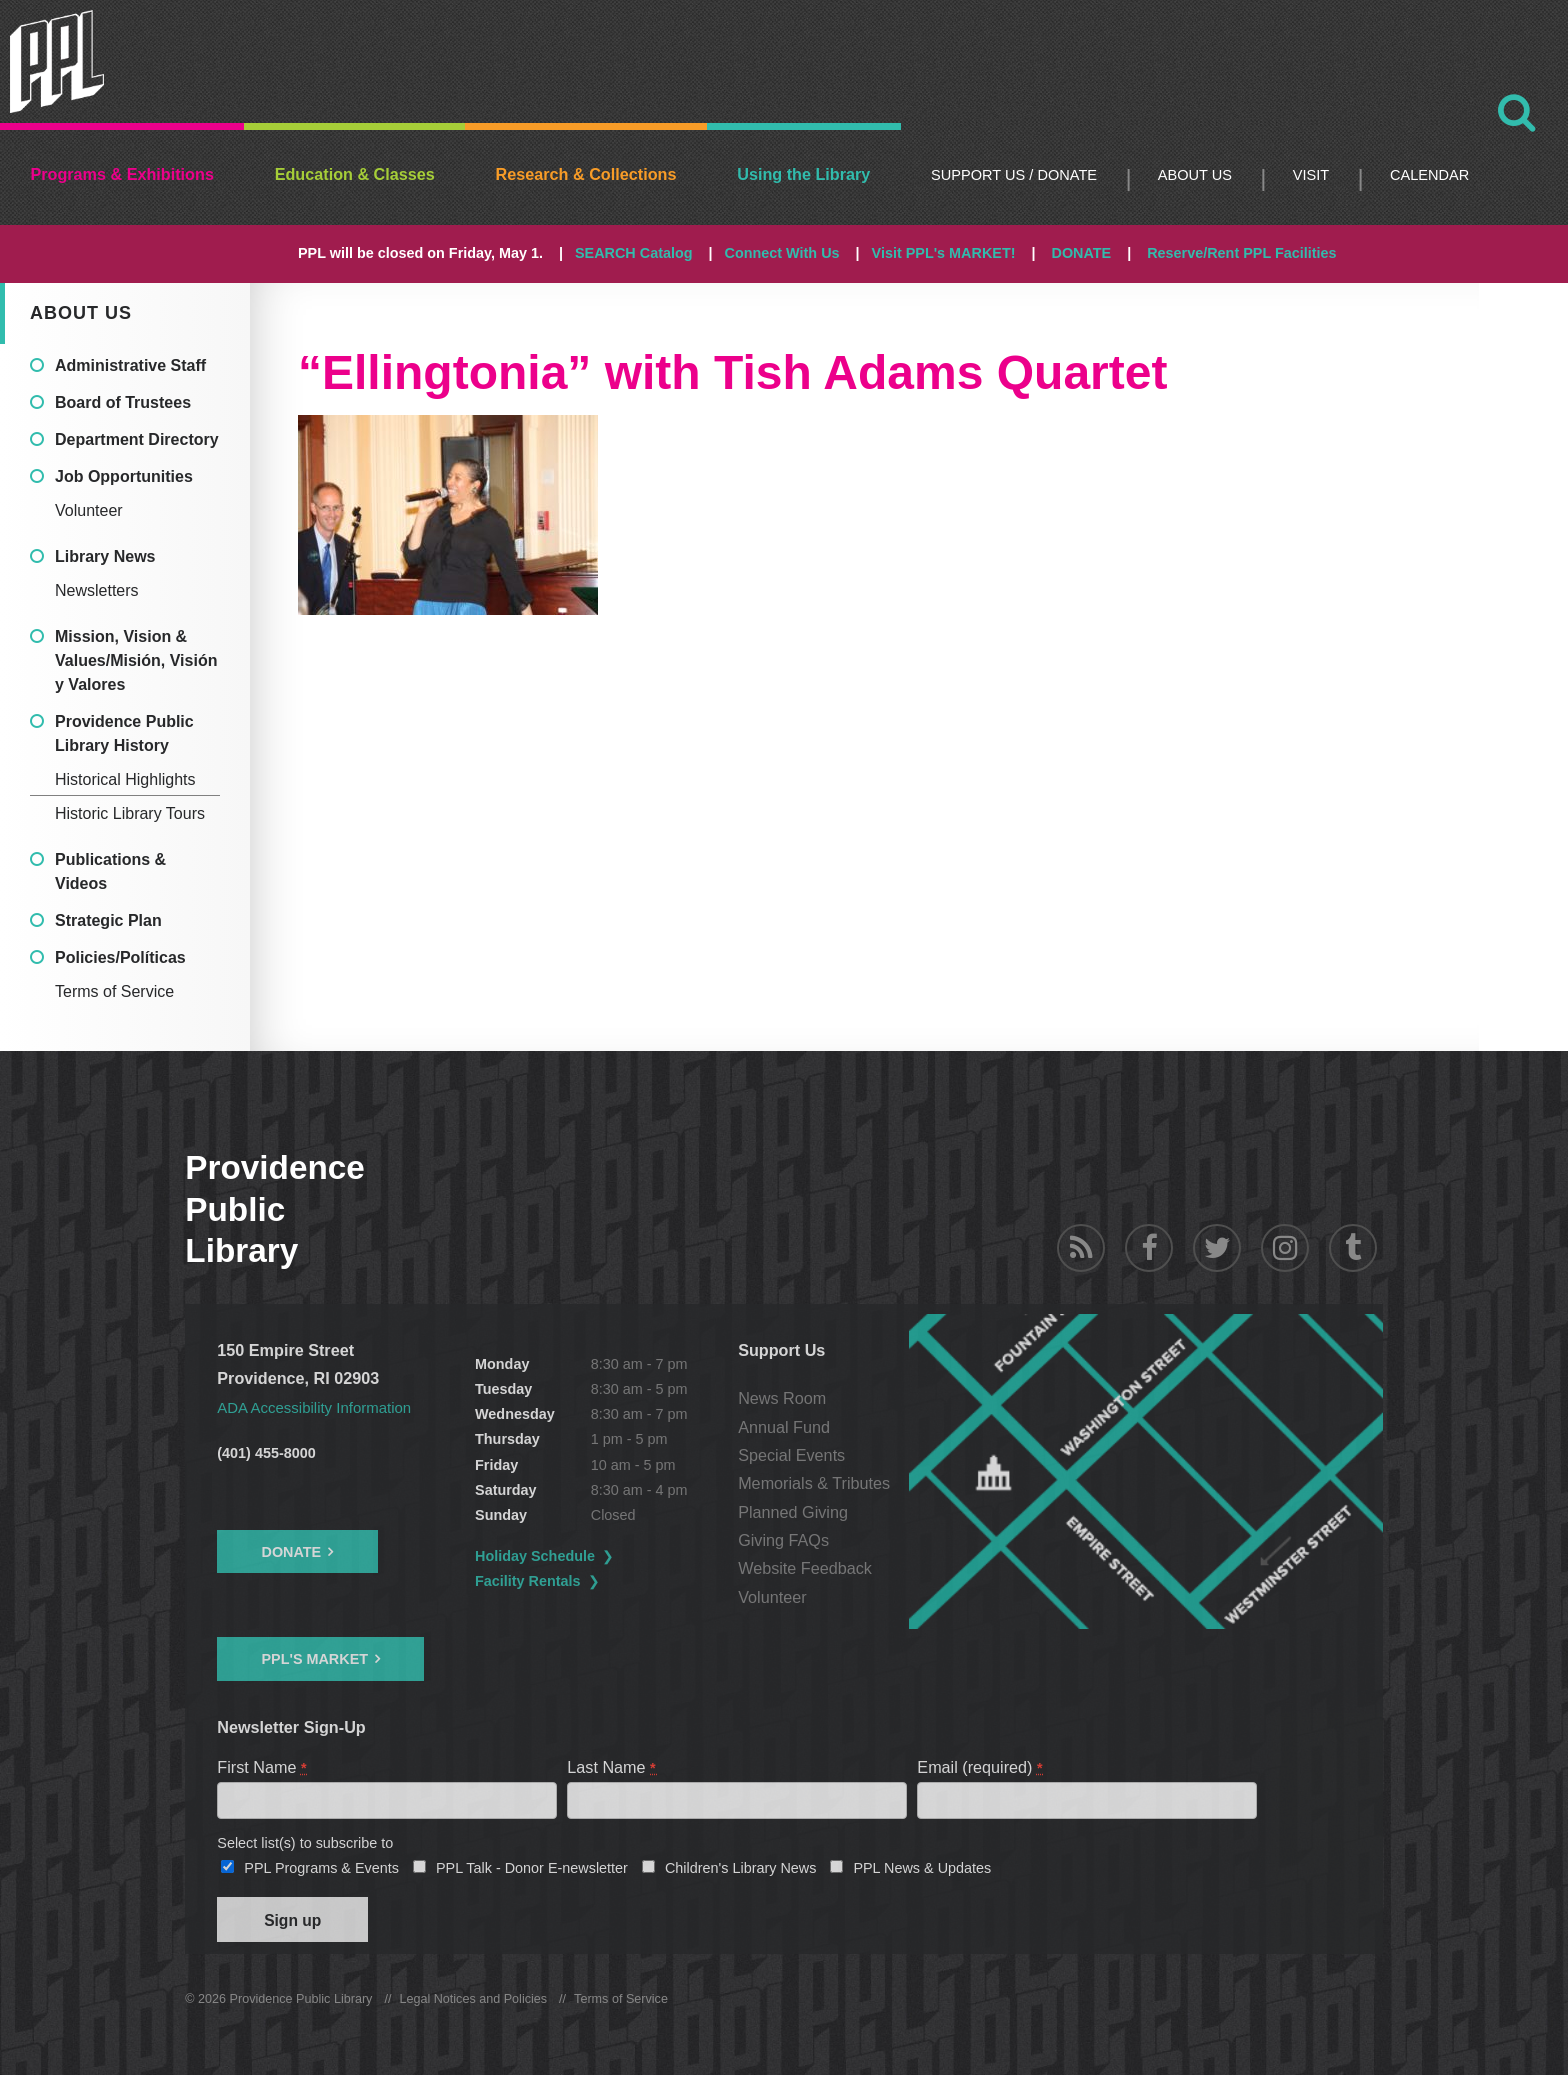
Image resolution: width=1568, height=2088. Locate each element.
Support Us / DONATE (1014, 175)
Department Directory (137, 439)
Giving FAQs (873, 1540)
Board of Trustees (123, 402)
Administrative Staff (130, 365)
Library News (105, 556)
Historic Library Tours (130, 813)
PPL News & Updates (922, 1874)
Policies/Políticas (120, 957)
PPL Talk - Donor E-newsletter (532, 1874)
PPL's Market (314, 1659)
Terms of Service (114, 991)
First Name (262, 1767)
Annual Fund (874, 1427)
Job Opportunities (124, 476)
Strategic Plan (108, 920)
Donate (291, 1552)
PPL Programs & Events (321, 1874)
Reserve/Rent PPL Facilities (1241, 253)
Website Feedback (895, 1568)
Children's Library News (741, 1874)
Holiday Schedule (581, 1556)
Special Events (881, 1455)
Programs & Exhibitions (122, 174)
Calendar (1429, 175)
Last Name (612, 1767)
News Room (872, 1398)
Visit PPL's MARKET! (944, 253)
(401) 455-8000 (266, 1453)
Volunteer (89, 510)
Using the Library (803, 174)
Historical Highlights (125, 779)
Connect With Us (782, 253)
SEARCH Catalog (634, 253)
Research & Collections (586, 174)
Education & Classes (355, 174)
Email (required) (980, 1767)
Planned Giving (883, 1512)
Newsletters (97, 590)
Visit (1311, 175)
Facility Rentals (574, 1581)
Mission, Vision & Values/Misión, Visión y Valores (136, 660)
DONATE (1081, 253)
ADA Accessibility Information (322, 1407)
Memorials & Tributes (904, 1483)
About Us (1195, 175)
